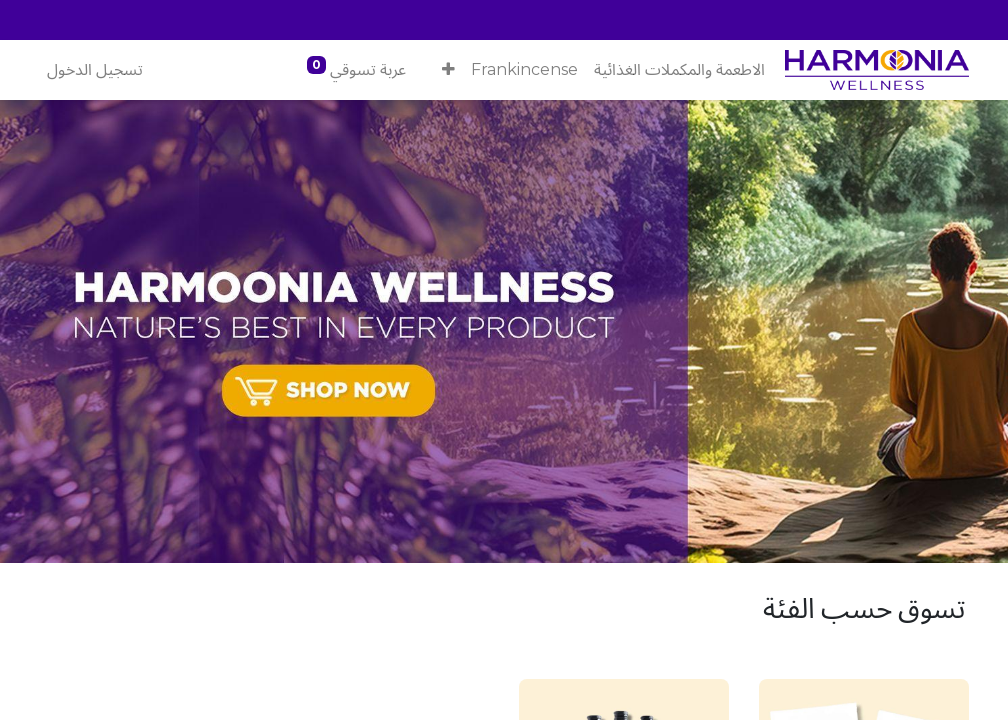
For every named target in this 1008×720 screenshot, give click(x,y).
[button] (448, 70)
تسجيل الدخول (95, 69)
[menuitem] (679, 70)
